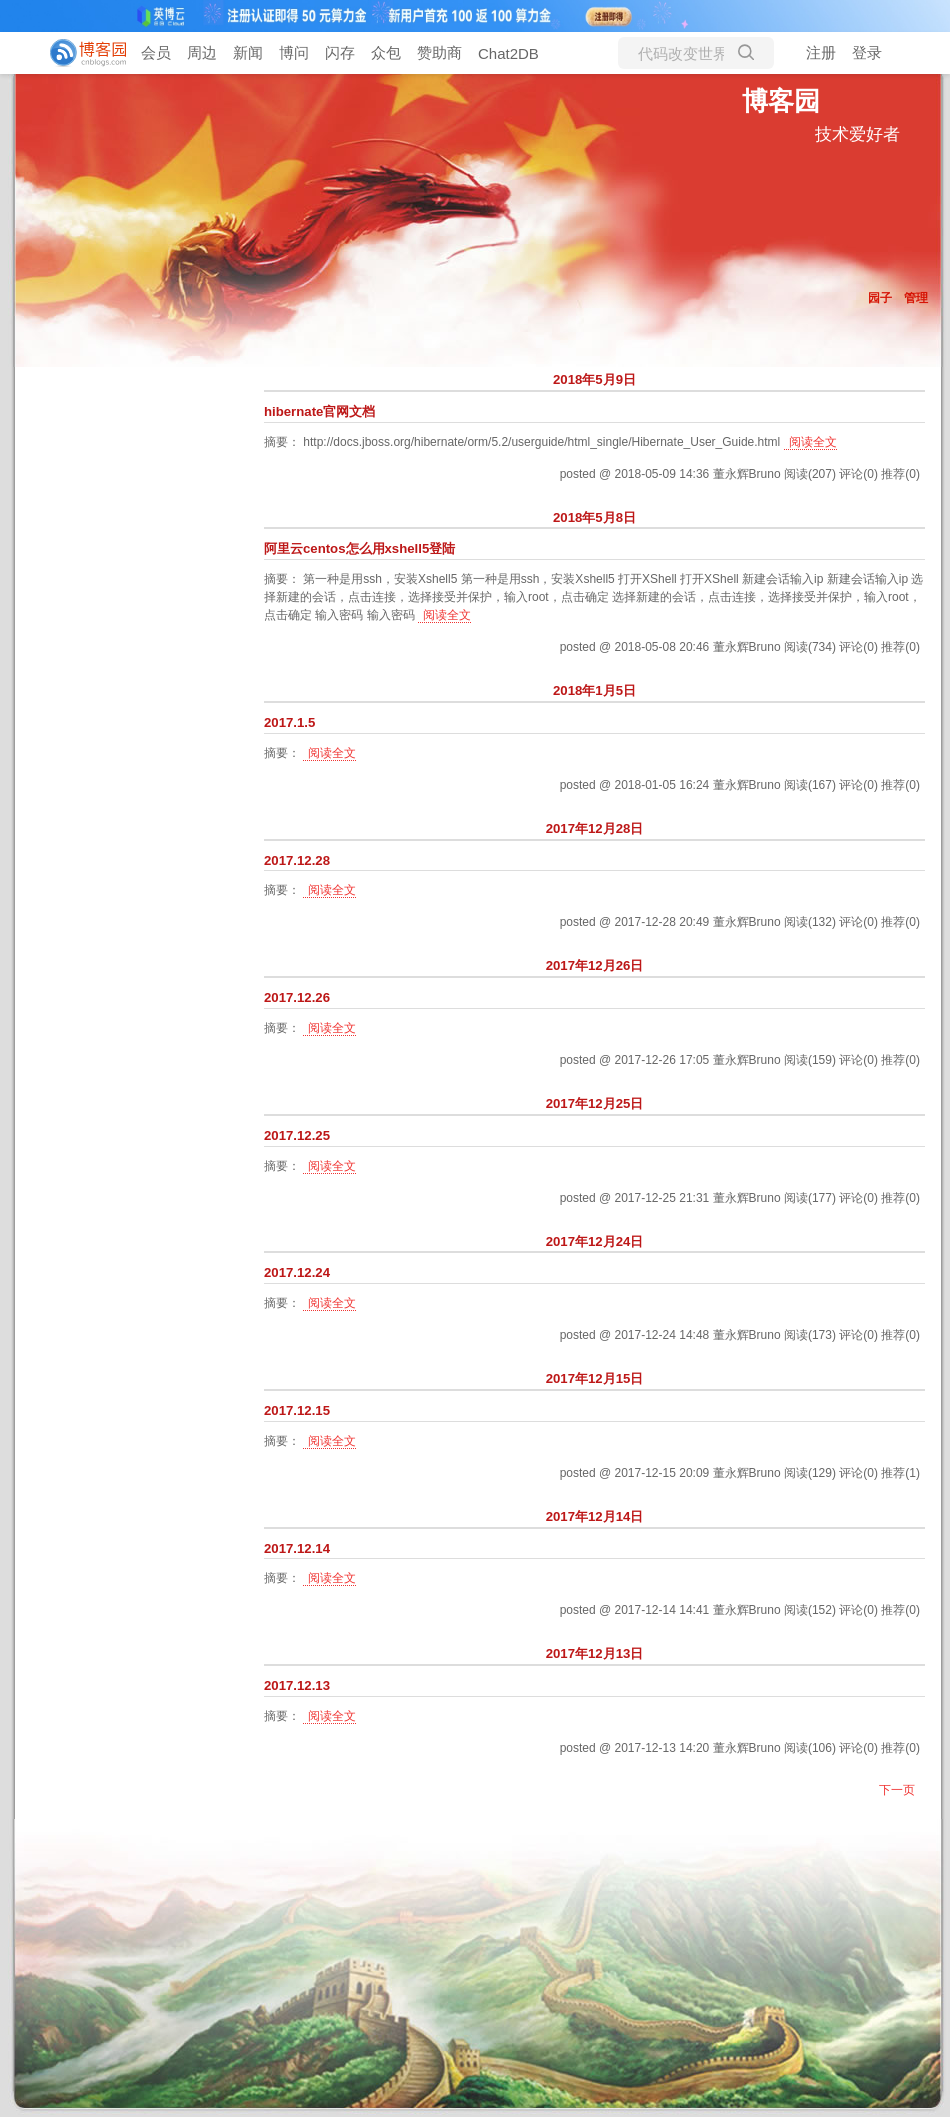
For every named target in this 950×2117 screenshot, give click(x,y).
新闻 (248, 52)
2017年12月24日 (595, 1241)
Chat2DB (508, 53)
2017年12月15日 (595, 1378)
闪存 (340, 52)
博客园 (781, 101)
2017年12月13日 (595, 1653)
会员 (156, 52)
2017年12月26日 (595, 965)
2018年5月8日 (594, 517)
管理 (916, 298)
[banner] (80, 53)
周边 (202, 52)
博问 (294, 52)
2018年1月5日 (594, 690)
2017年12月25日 (595, 1103)
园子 (880, 298)
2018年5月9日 (594, 379)
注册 (821, 52)
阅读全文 (813, 442)
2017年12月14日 (595, 1516)
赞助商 (439, 52)
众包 (386, 52)
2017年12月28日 (595, 828)
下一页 (897, 1790)
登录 (867, 52)
